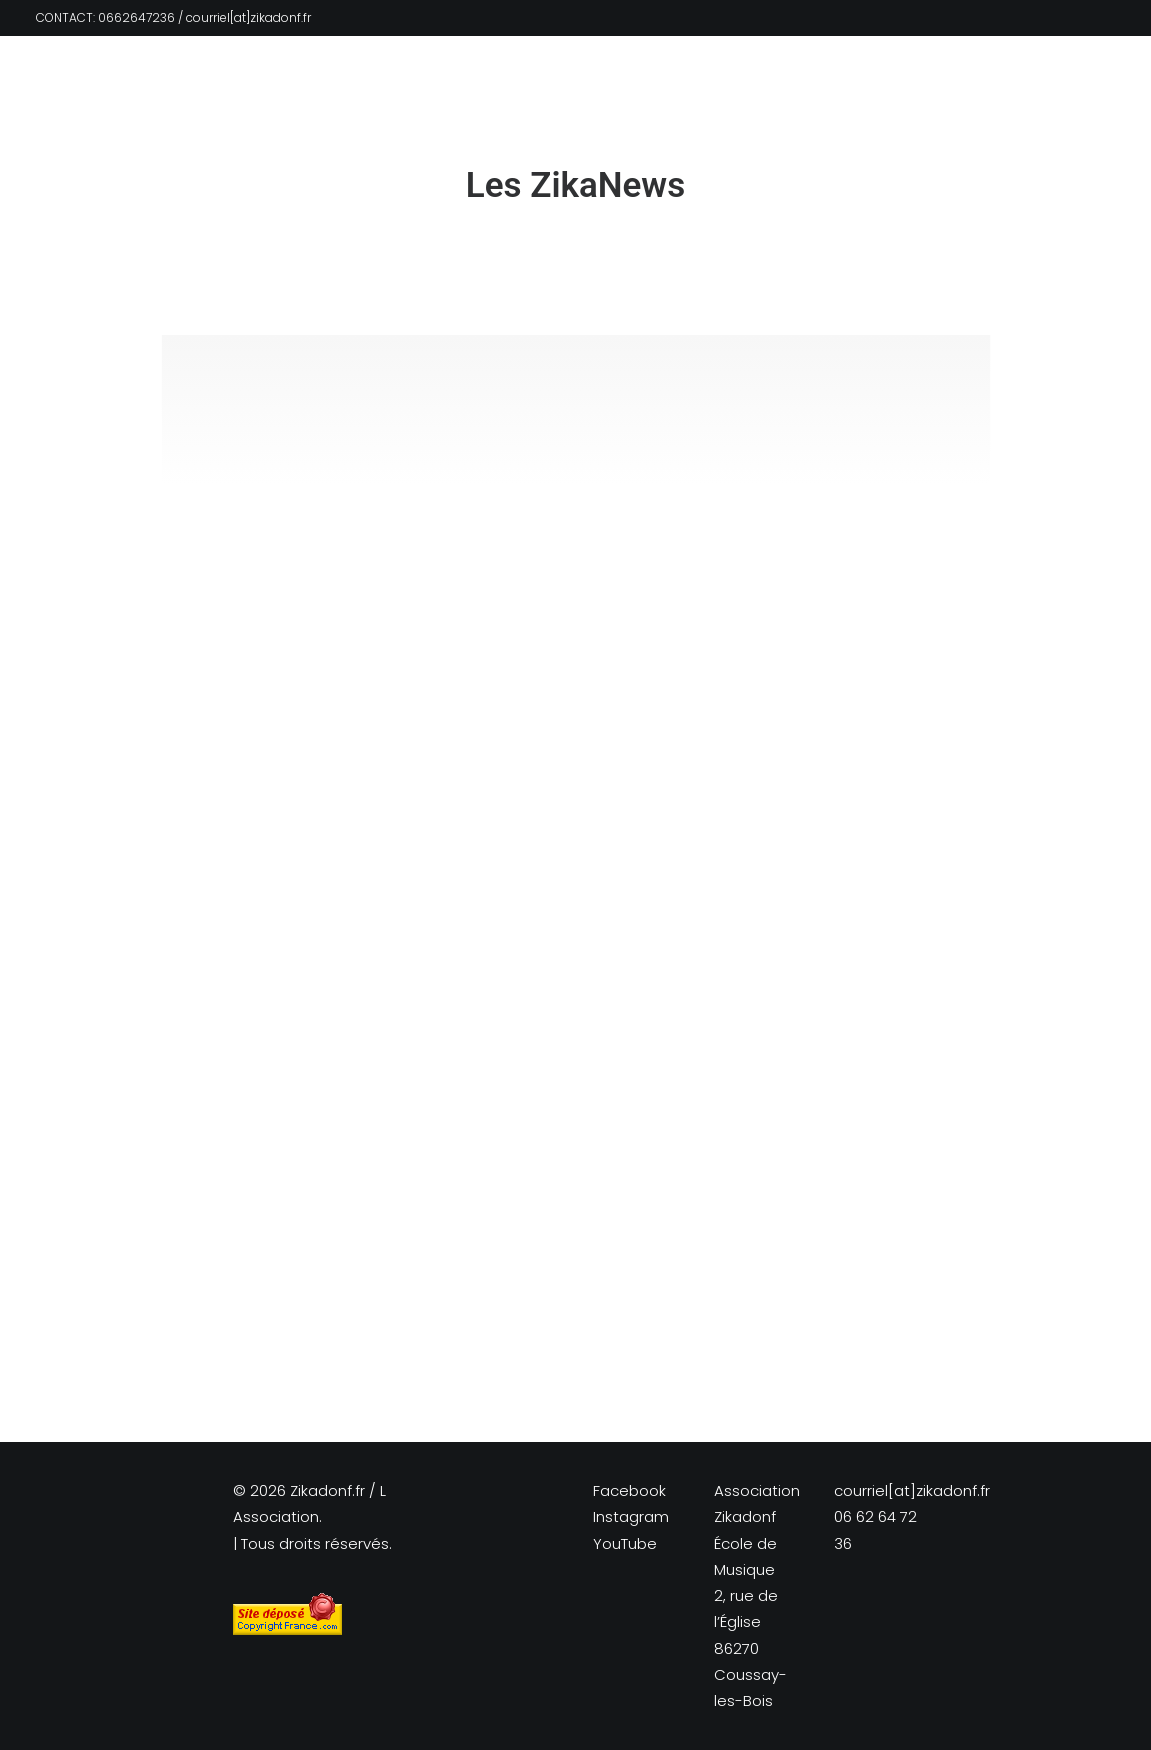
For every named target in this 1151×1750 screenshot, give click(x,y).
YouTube (625, 1543)
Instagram (631, 1516)
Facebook (629, 1490)
